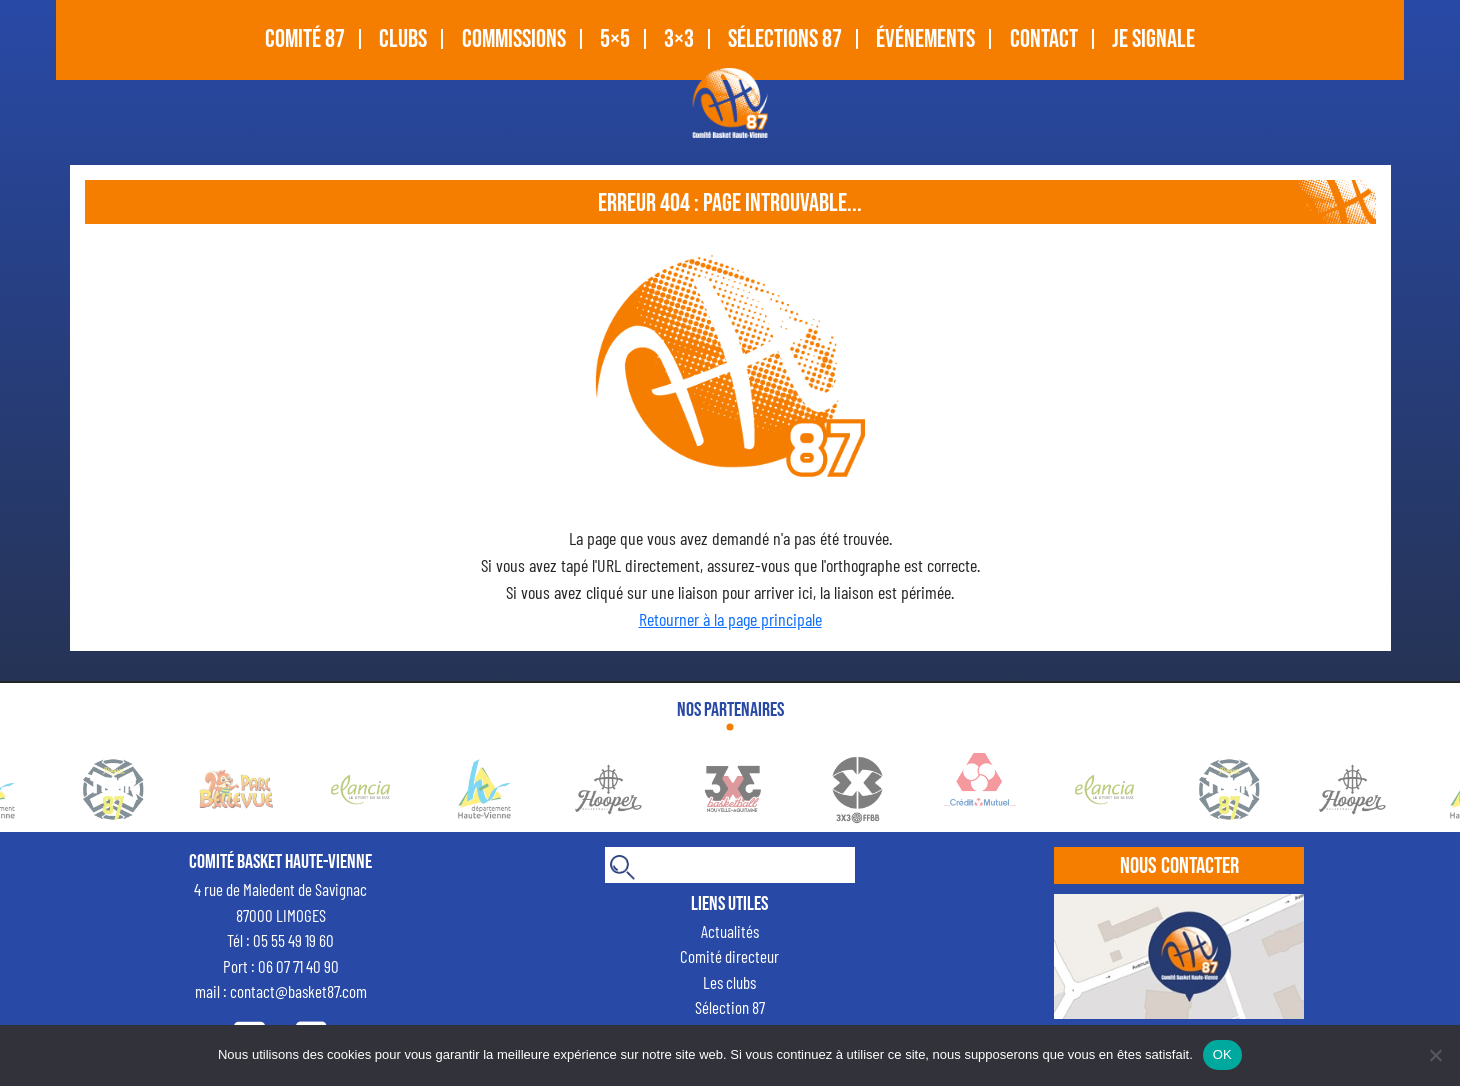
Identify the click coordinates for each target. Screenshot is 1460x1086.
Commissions (514, 39)
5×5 (615, 39)
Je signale (1153, 39)
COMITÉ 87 (305, 39)
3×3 (679, 39)
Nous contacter (1179, 866)
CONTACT (1044, 39)
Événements (925, 39)
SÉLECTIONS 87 (785, 39)
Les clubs (729, 982)
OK (1222, 1054)
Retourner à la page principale (730, 619)
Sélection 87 (730, 1007)
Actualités (730, 931)
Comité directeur (729, 956)
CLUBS (403, 39)
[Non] (1435, 1055)
